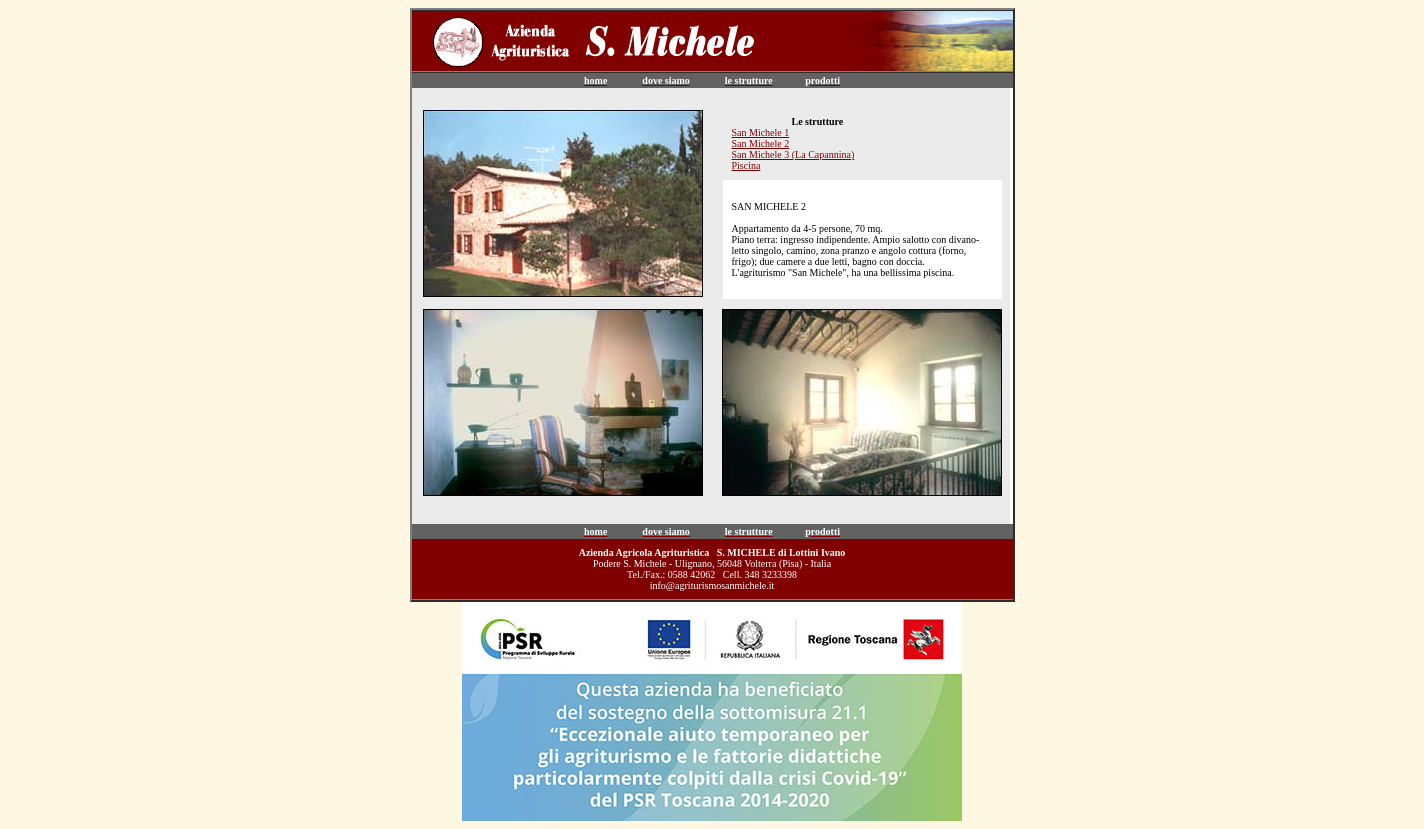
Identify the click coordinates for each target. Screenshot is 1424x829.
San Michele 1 (761, 132)
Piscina (746, 165)
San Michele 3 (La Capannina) (793, 154)
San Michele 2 (761, 143)
